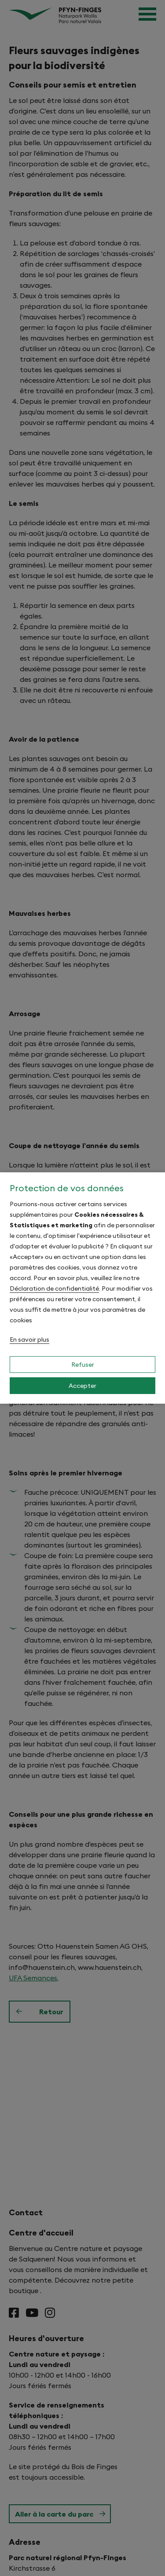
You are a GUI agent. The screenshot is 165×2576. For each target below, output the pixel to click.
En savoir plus (29, 1339)
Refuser (82, 1364)
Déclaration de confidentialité (54, 1288)
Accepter (82, 1386)
